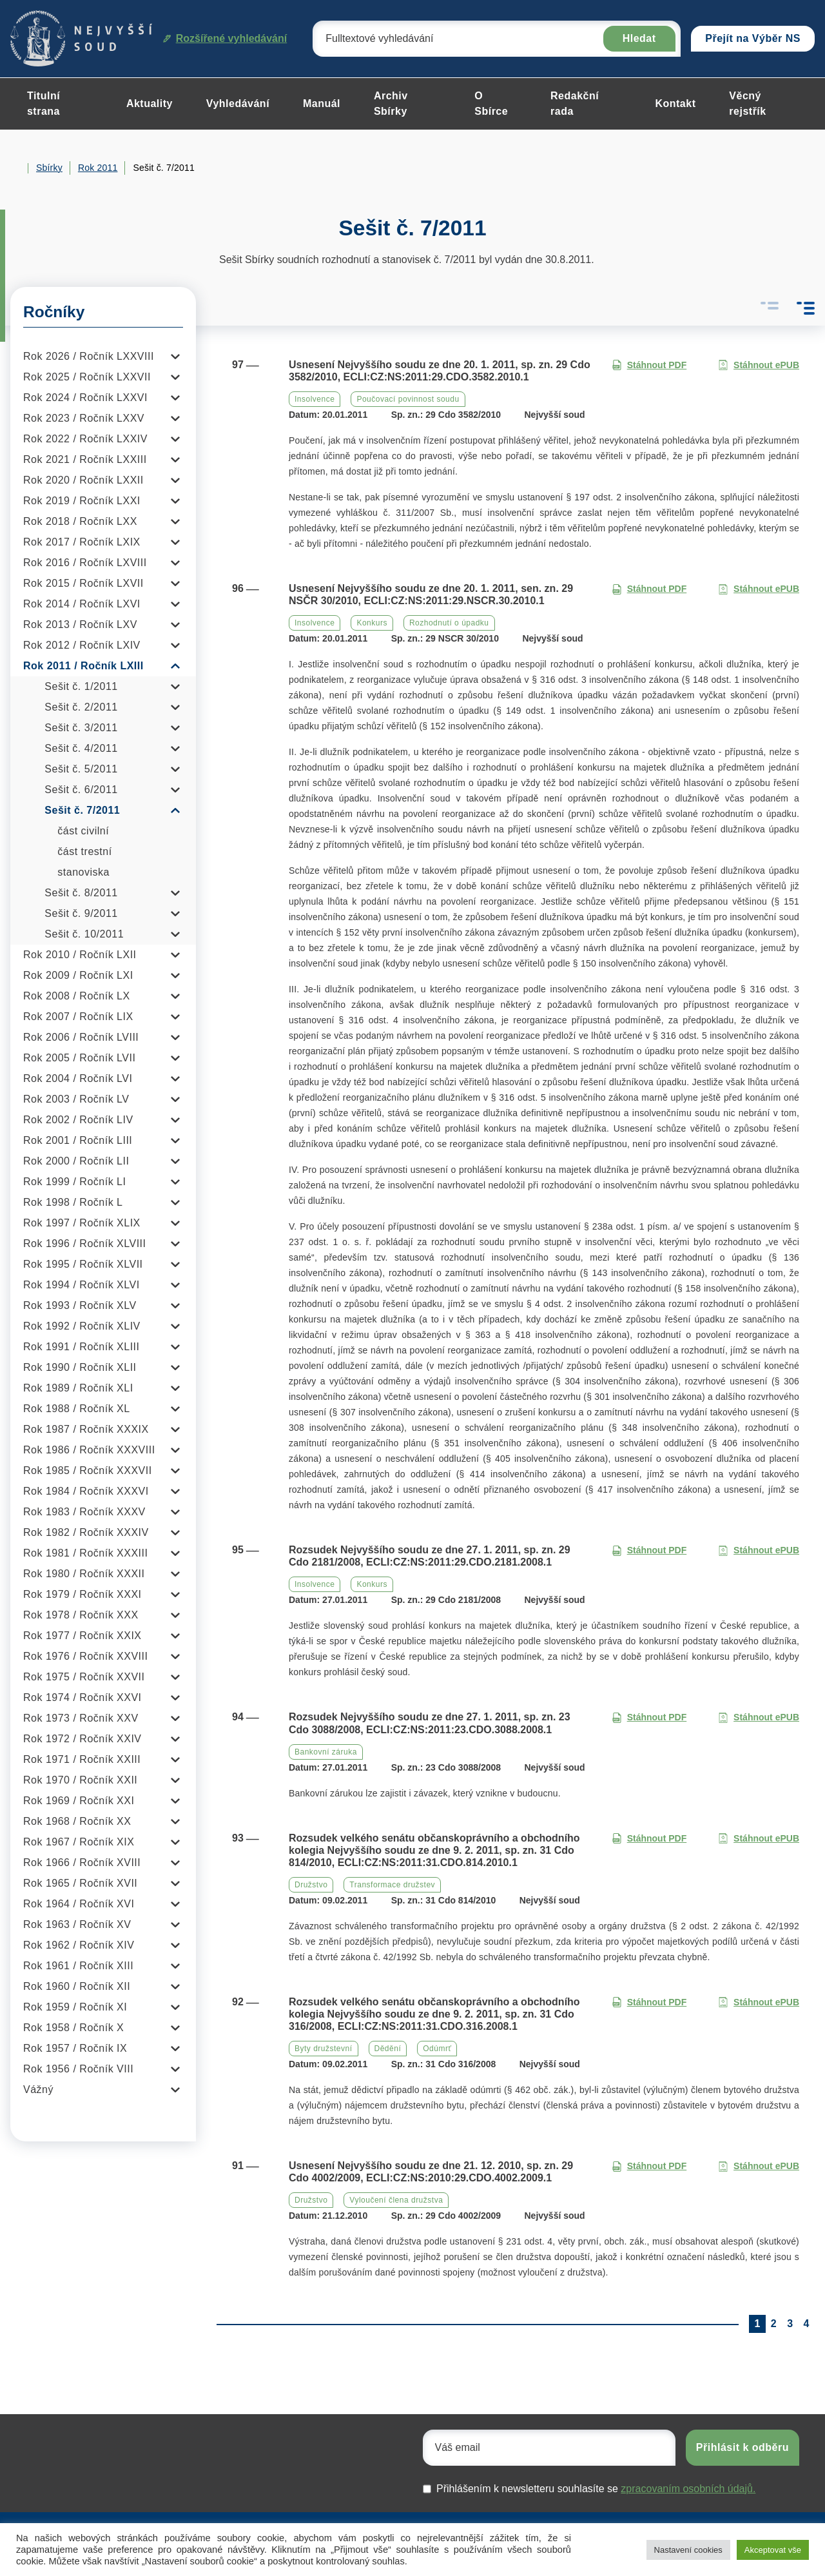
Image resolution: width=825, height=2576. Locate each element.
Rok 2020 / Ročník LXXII (83, 480)
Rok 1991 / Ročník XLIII (81, 1346)
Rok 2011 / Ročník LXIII (83, 665)
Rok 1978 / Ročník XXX (81, 1614)
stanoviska (83, 872)
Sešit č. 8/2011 (80, 892)
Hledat (639, 38)
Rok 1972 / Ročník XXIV (82, 1738)
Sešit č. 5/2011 (80, 768)
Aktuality (149, 103)
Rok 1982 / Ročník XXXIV (86, 1532)
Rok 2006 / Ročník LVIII (81, 1037)
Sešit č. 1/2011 (80, 686)
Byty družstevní (324, 2048)
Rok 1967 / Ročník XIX (78, 1841)
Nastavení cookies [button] (688, 2550)
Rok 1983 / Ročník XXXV (84, 1511)
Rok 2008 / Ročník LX (76, 995)
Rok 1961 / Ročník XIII (78, 1965)
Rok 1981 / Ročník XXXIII (85, 1553)
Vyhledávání (237, 103)
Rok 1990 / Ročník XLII (80, 1367)
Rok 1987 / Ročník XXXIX (86, 1429)
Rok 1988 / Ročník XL (76, 1408)
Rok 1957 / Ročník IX (75, 2048)
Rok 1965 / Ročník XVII (80, 1883)
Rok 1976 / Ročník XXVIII (85, 1656)
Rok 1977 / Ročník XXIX (82, 1635)
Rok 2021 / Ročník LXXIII (85, 459)
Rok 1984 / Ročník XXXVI (86, 1491)
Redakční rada (574, 103)
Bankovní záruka (326, 1751)
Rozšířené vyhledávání (225, 38)
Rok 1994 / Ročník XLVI (81, 1284)
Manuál (321, 103)
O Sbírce (491, 103)
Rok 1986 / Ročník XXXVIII (89, 1449)
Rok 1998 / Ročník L (72, 1202)
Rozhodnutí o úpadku (449, 622)
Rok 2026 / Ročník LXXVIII (88, 356)
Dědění (388, 2048)
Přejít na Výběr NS (753, 38)
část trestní (84, 851)
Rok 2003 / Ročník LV (76, 1099)
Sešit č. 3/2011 (80, 727)
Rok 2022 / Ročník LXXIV (85, 438)
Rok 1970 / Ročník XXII (80, 1780)
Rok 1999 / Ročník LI (74, 1181)
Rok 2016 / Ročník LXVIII (85, 562)
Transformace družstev (392, 1884)
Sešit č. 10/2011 (84, 934)
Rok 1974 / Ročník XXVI (82, 1697)
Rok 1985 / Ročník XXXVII (87, 1470)
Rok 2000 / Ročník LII (76, 1160)
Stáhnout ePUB (758, 365)
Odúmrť (437, 2048)
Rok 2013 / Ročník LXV (80, 624)
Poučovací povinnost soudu (407, 399)
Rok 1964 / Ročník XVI (78, 1903)
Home (15, 168)
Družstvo (311, 1884)
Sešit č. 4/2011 (80, 748)
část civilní (83, 830)
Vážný (38, 2089)
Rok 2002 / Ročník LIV (78, 1119)
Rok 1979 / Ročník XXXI (82, 1594)
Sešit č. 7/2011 (82, 810)
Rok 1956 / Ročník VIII (78, 2068)
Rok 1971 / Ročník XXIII (82, 1759)
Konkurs (371, 622)
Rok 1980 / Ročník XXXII (83, 1573)
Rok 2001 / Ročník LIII (77, 1140)
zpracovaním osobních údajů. (688, 2488)
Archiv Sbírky (391, 103)
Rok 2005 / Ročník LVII (79, 1057)
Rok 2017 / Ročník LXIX (82, 541)
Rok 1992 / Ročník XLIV (82, 1326)
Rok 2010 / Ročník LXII (80, 954)
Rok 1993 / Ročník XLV (80, 1305)
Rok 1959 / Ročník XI (75, 2006)
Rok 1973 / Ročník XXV (81, 1718)
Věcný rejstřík (747, 103)
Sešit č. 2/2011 (80, 707)
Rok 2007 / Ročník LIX (78, 1016)
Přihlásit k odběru (742, 2447)
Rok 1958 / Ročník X (73, 2027)
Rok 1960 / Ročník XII (76, 1986)
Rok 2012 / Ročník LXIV (82, 645)
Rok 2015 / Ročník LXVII (83, 583)
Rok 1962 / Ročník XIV (78, 1945)
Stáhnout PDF (649, 365)
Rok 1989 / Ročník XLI (78, 1387)
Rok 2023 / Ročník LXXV (83, 418)
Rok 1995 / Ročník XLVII (83, 1264)
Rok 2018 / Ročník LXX (80, 521)
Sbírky (49, 167)
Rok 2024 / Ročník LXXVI (85, 397)
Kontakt (675, 103)
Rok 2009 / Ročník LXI (78, 975)
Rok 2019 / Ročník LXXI (82, 500)
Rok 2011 (98, 167)
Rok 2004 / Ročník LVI (77, 1078)
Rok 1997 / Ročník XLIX (82, 1222)
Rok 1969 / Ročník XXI (78, 1800)
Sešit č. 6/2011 (80, 789)
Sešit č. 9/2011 (80, 913)
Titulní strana (43, 103)
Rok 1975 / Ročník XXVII (83, 1676)
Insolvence (315, 399)
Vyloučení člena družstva (396, 2200)
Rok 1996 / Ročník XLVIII (84, 1243)
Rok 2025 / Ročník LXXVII (87, 376)
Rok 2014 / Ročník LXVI (82, 603)
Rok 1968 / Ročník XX (77, 1821)
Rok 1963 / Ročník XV (77, 1924)
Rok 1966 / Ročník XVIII (82, 1862)
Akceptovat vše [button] (772, 2550)
